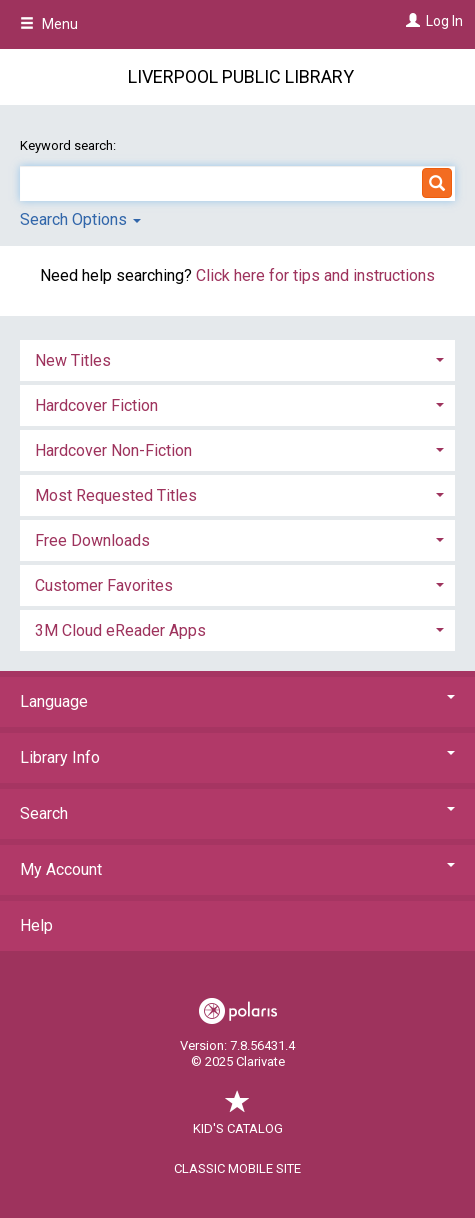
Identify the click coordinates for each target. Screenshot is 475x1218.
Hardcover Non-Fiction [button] (113, 450)
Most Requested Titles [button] (116, 495)
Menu (49, 24)
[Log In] (410, 21)
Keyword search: (69, 145)
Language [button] (237, 701)
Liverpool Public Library (241, 76)
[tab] (237, 358)
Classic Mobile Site (237, 1168)
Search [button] (237, 813)
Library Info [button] (237, 757)
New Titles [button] (73, 360)
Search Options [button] (80, 219)
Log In (444, 21)
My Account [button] (237, 869)
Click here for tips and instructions (315, 275)
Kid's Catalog (238, 1118)
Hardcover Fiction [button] (96, 405)
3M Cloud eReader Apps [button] (120, 630)
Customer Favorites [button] (104, 585)
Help (36, 925)
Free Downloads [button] (92, 540)
